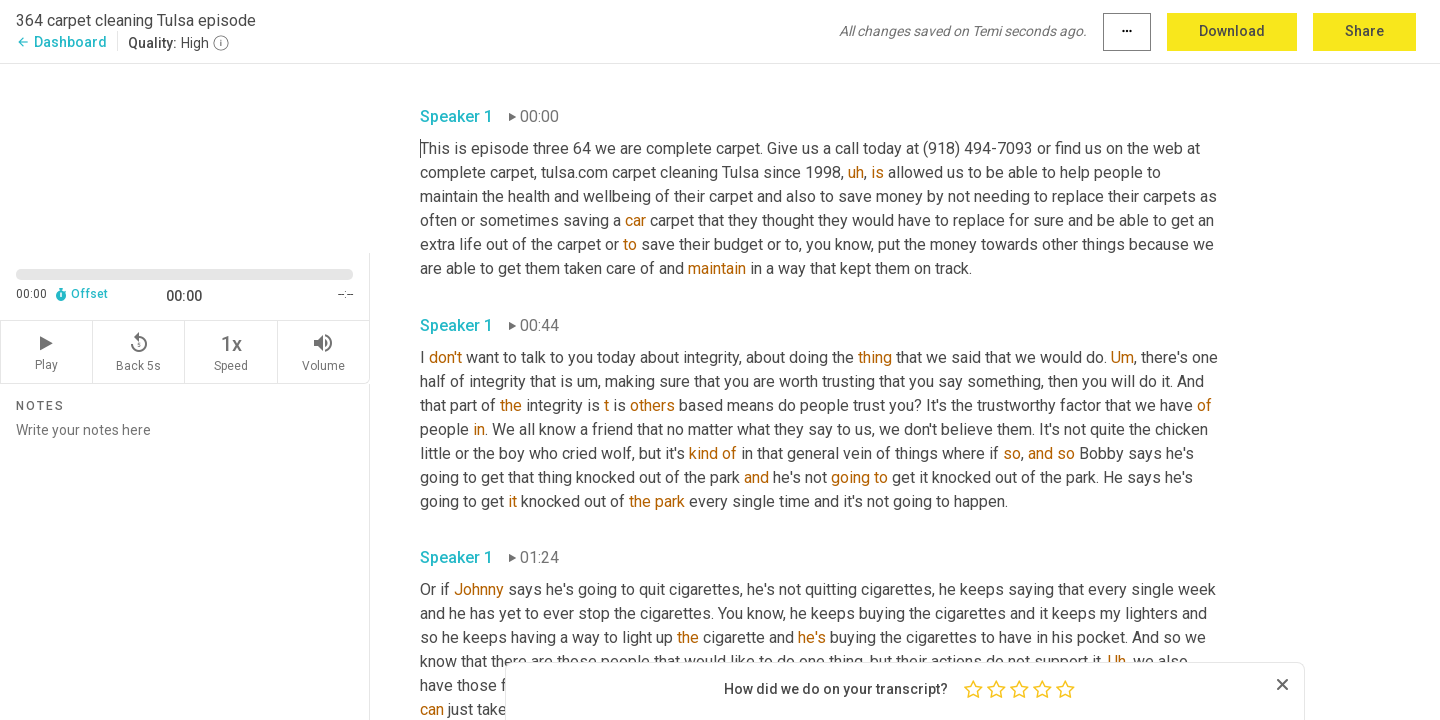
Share (1364, 31)
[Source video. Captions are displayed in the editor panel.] (185, 156)
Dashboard (61, 42)
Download (1232, 31)
